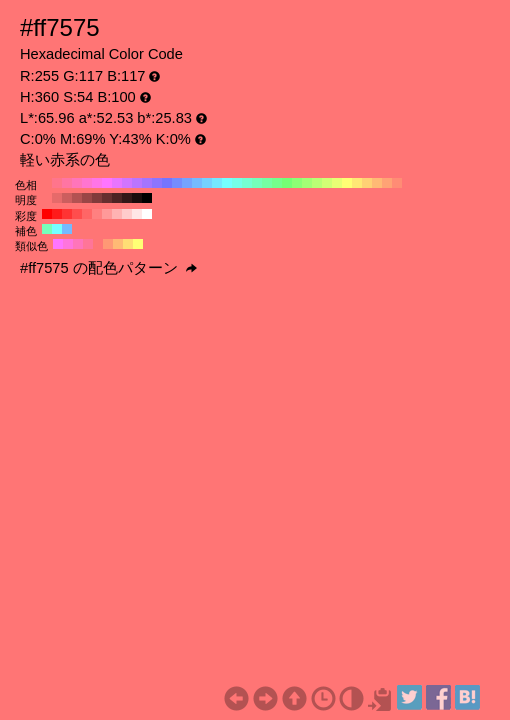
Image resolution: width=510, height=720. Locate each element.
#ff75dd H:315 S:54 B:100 (68, 244)
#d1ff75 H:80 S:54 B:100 (327, 183)
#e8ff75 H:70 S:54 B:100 (337, 183)
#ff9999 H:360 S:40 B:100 (107, 214)
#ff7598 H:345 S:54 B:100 (88, 244)
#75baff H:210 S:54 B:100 (197, 183)
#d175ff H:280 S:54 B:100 (127, 183)
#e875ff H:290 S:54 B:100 (117, 183)
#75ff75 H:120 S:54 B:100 (287, 183)
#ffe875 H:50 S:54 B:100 (357, 183)
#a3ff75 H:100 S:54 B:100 (307, 183)
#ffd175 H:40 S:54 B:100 (367, 183)
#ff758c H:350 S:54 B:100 (57, 183)
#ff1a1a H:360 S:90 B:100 (57, 214)
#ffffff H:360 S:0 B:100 (147, 214)
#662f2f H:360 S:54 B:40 (107, 198)
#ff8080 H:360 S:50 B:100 (97, 214)
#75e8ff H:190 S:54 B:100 (217, 183)
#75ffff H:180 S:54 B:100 (227, 183)
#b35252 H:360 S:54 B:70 (77, 198)
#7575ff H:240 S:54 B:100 (167, 183)
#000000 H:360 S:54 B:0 (147, 198)
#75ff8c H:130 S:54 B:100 (277, 183)
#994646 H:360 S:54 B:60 (87, 198)
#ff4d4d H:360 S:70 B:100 (77, 214)
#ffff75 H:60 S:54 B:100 (347, 183)
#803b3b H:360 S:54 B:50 (97, 198)
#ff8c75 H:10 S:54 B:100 (397, 183)
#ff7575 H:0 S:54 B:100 (407, 183)
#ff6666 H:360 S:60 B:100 (87, 214)
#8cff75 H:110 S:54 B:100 (297, 183)
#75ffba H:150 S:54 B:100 (257, 183)
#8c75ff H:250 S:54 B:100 (157, 183)
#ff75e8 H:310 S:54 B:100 (97, 183)
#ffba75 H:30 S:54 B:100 (377, 183)
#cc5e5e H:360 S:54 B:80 (67, 198)
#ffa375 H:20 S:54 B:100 (387, 183)
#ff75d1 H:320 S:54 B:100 (87, 183)
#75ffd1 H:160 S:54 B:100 (247, 183)
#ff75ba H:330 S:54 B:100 (77, 183)
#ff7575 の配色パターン (108, 268)
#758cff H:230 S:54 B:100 (177, 183)
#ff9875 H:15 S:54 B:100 (108, 244)
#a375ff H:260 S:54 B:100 (147, 183)
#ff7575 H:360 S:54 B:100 (47, 183)
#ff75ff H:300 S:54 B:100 (107, 183)
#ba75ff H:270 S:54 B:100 (137, 183)
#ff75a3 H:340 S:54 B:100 (67, 183)
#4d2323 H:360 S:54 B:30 (117, 198)
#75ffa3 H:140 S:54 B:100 (267, 183)
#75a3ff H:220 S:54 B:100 (187, 183)
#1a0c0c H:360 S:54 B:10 (137, 198)
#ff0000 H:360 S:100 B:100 (47, 214)
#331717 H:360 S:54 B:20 (127, 198)
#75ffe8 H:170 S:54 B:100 (237, 183)
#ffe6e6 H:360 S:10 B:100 (137, 214)
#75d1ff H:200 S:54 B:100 (207, 183)
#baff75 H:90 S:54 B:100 (317, 183)
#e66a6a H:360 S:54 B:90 (57, 198)
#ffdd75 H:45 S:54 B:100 (128, 244)
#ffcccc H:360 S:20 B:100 (127, 214)
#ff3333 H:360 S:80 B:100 (67, 214)
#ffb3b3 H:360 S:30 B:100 (117, 214)
